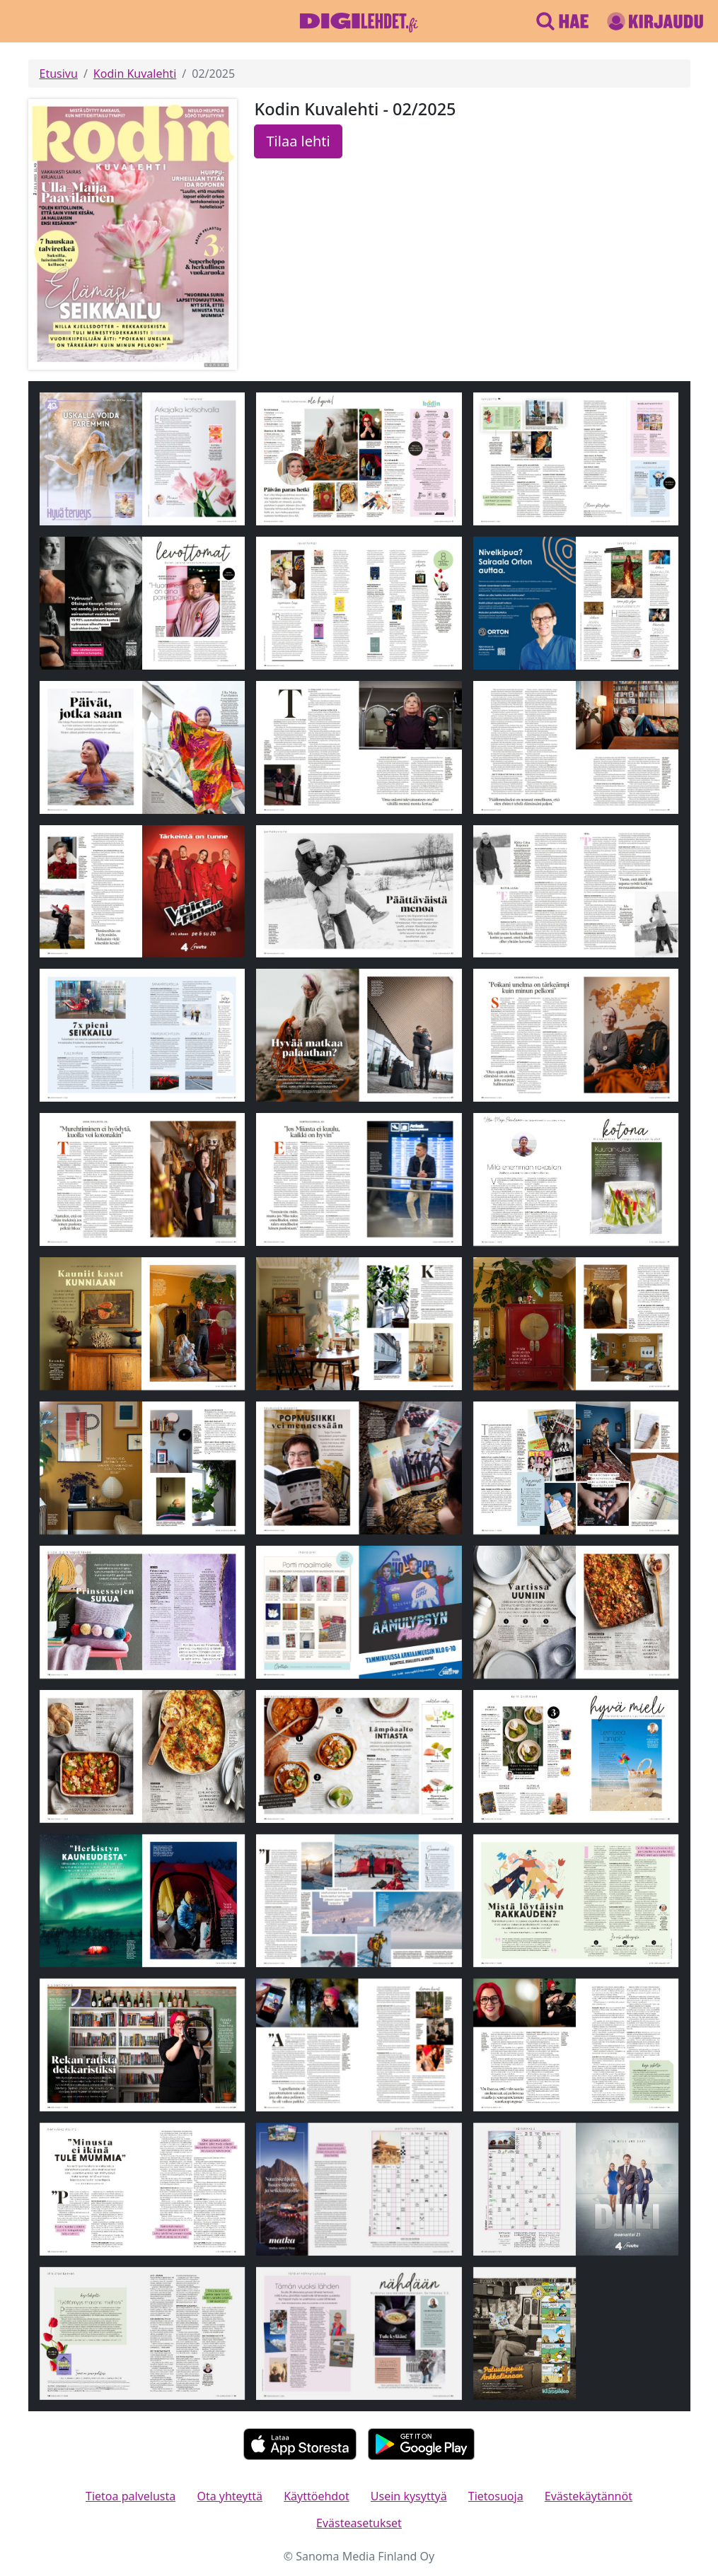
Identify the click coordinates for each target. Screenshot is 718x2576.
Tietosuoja (495, 2496)
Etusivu (59, 73)
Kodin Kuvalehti (134, 73)
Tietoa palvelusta (130, 2496)
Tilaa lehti (298, 141)
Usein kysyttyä (409, 2496)
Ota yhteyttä (229, 2496)
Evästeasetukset (359, 2523)
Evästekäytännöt (588, 2496)
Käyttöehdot (316, 2496)
